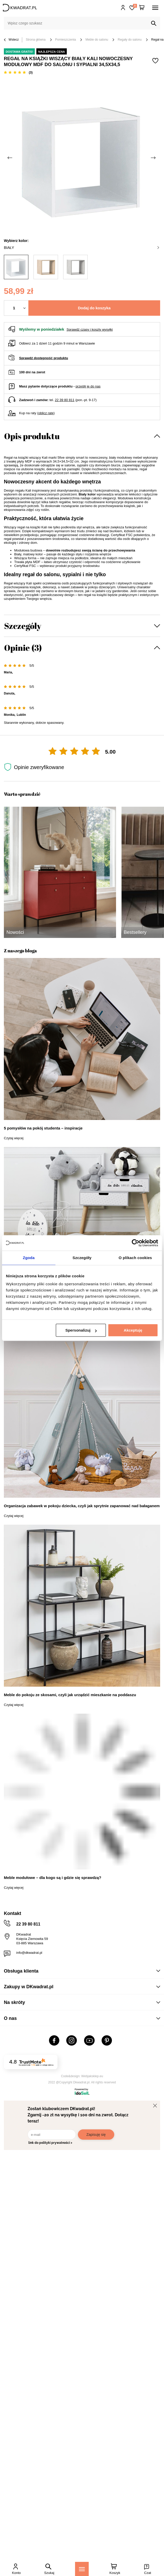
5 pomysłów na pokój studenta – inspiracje (43, 1128)
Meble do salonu (96, 39)
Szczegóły (22, 625)
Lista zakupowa (135, 6)
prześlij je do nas (88, 386)
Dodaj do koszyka (94, 308)
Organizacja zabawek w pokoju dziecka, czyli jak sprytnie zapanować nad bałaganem (82, 1506)
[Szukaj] (153, 23)
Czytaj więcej (13, 1138)
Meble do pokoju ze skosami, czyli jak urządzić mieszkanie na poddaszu (70, 1695)
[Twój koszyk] (142, 7)
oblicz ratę (45, 413)
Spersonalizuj (81, 1330)
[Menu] (82, 2569)
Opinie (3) (23, 647)
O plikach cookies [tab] (135, 1257)
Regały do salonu (130, 39)
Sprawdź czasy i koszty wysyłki (90, 329)
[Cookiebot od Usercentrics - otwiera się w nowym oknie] (135, 1243)
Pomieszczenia (65, 39)
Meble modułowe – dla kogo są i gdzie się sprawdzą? (52, 1877)
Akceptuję (133, 1330)
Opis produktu (32, 435)
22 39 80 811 (65, 400)
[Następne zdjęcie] (153, 157)
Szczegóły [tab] (81, 1257)
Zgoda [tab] (29, 1257)
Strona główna (36, 39)
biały (81, 248)
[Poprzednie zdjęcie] (10, 157)
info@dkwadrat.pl (29, 1953)
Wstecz (11, 40)
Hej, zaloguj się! (123, 7)
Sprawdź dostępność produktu (43, 358)
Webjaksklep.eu (92, 2076)
